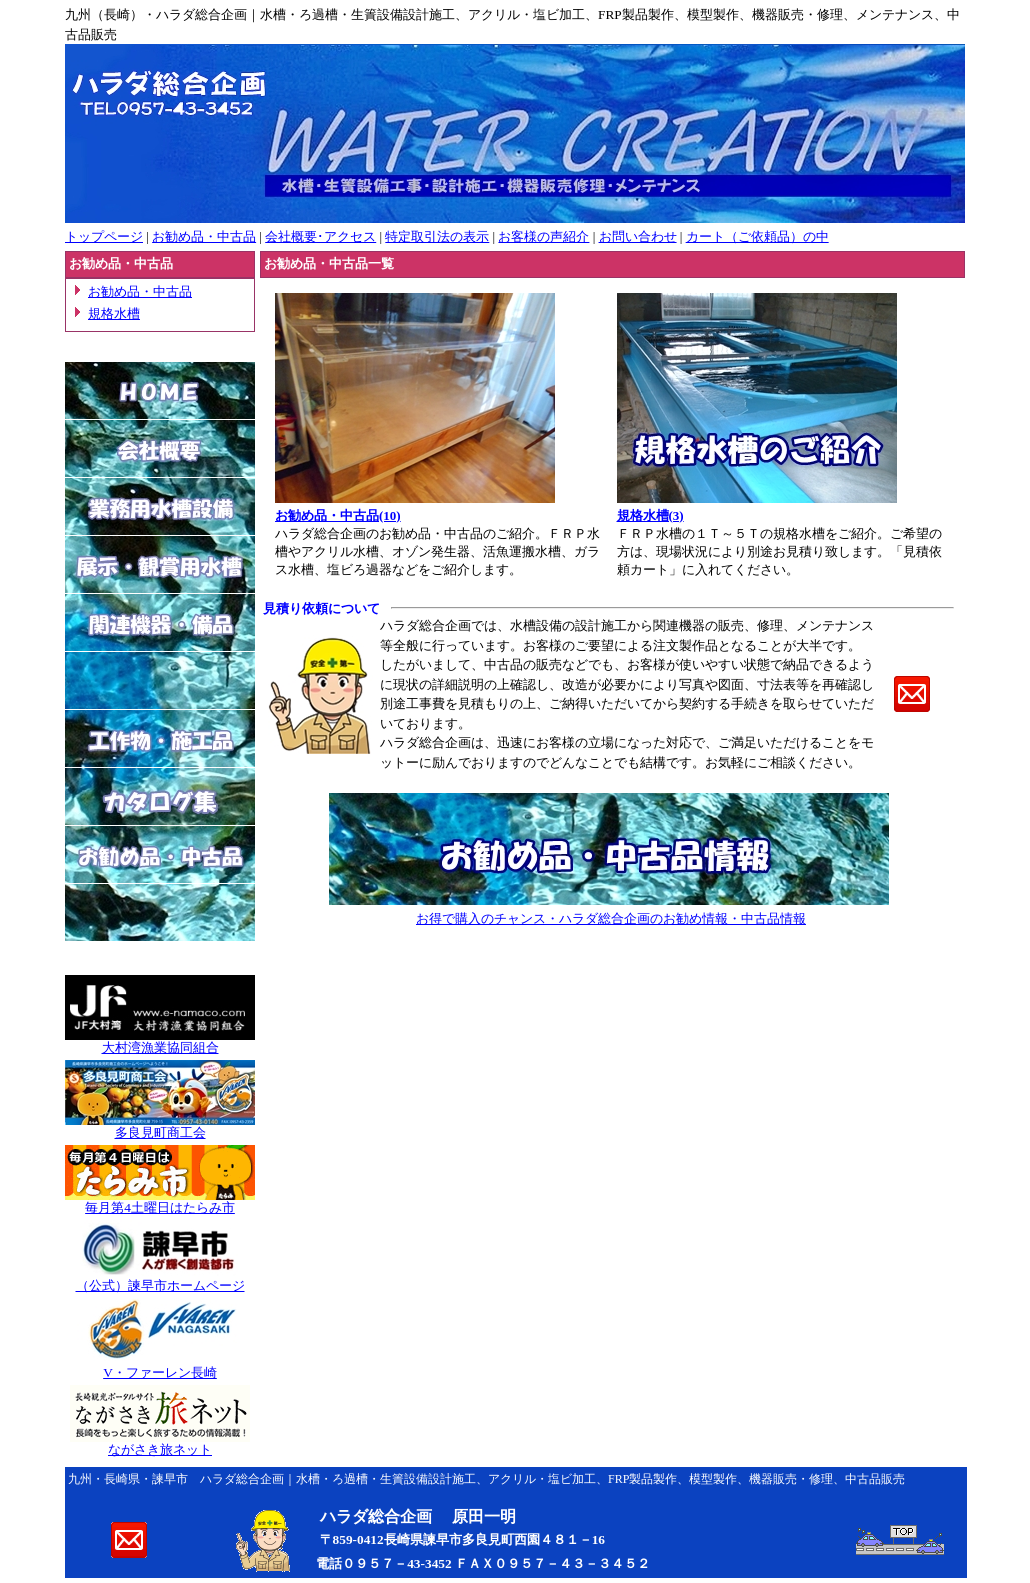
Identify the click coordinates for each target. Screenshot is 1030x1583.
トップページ (104, 236)
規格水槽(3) (650, 515)
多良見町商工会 (160, 1132)
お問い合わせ (638, 236)
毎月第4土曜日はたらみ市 (160, 1207)
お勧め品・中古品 (204, 236)
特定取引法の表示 (437, 236)
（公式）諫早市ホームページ (160, 1285)
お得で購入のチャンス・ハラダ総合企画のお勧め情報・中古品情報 (611, 918)
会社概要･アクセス (320, 236)
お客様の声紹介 (543, 236)
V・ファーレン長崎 (160, 1372)
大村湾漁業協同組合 (160, 1047)
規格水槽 (114, 313)
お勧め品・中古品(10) (338, 515)
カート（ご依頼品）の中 (757, 236)
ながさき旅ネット (160, 1449)
